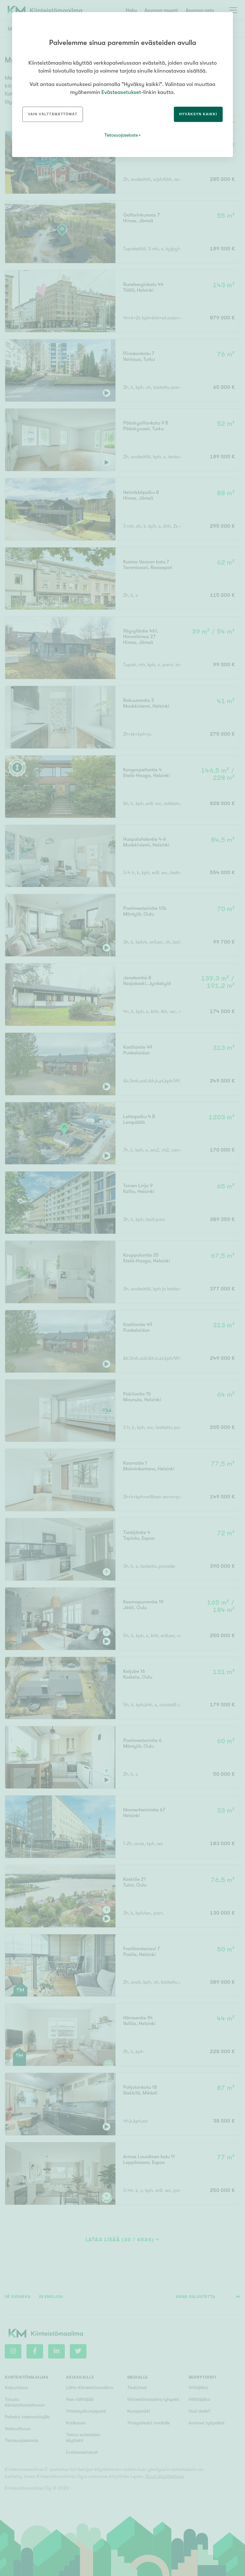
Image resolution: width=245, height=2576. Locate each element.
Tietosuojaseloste (121, 135)
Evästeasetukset (121, 92)
